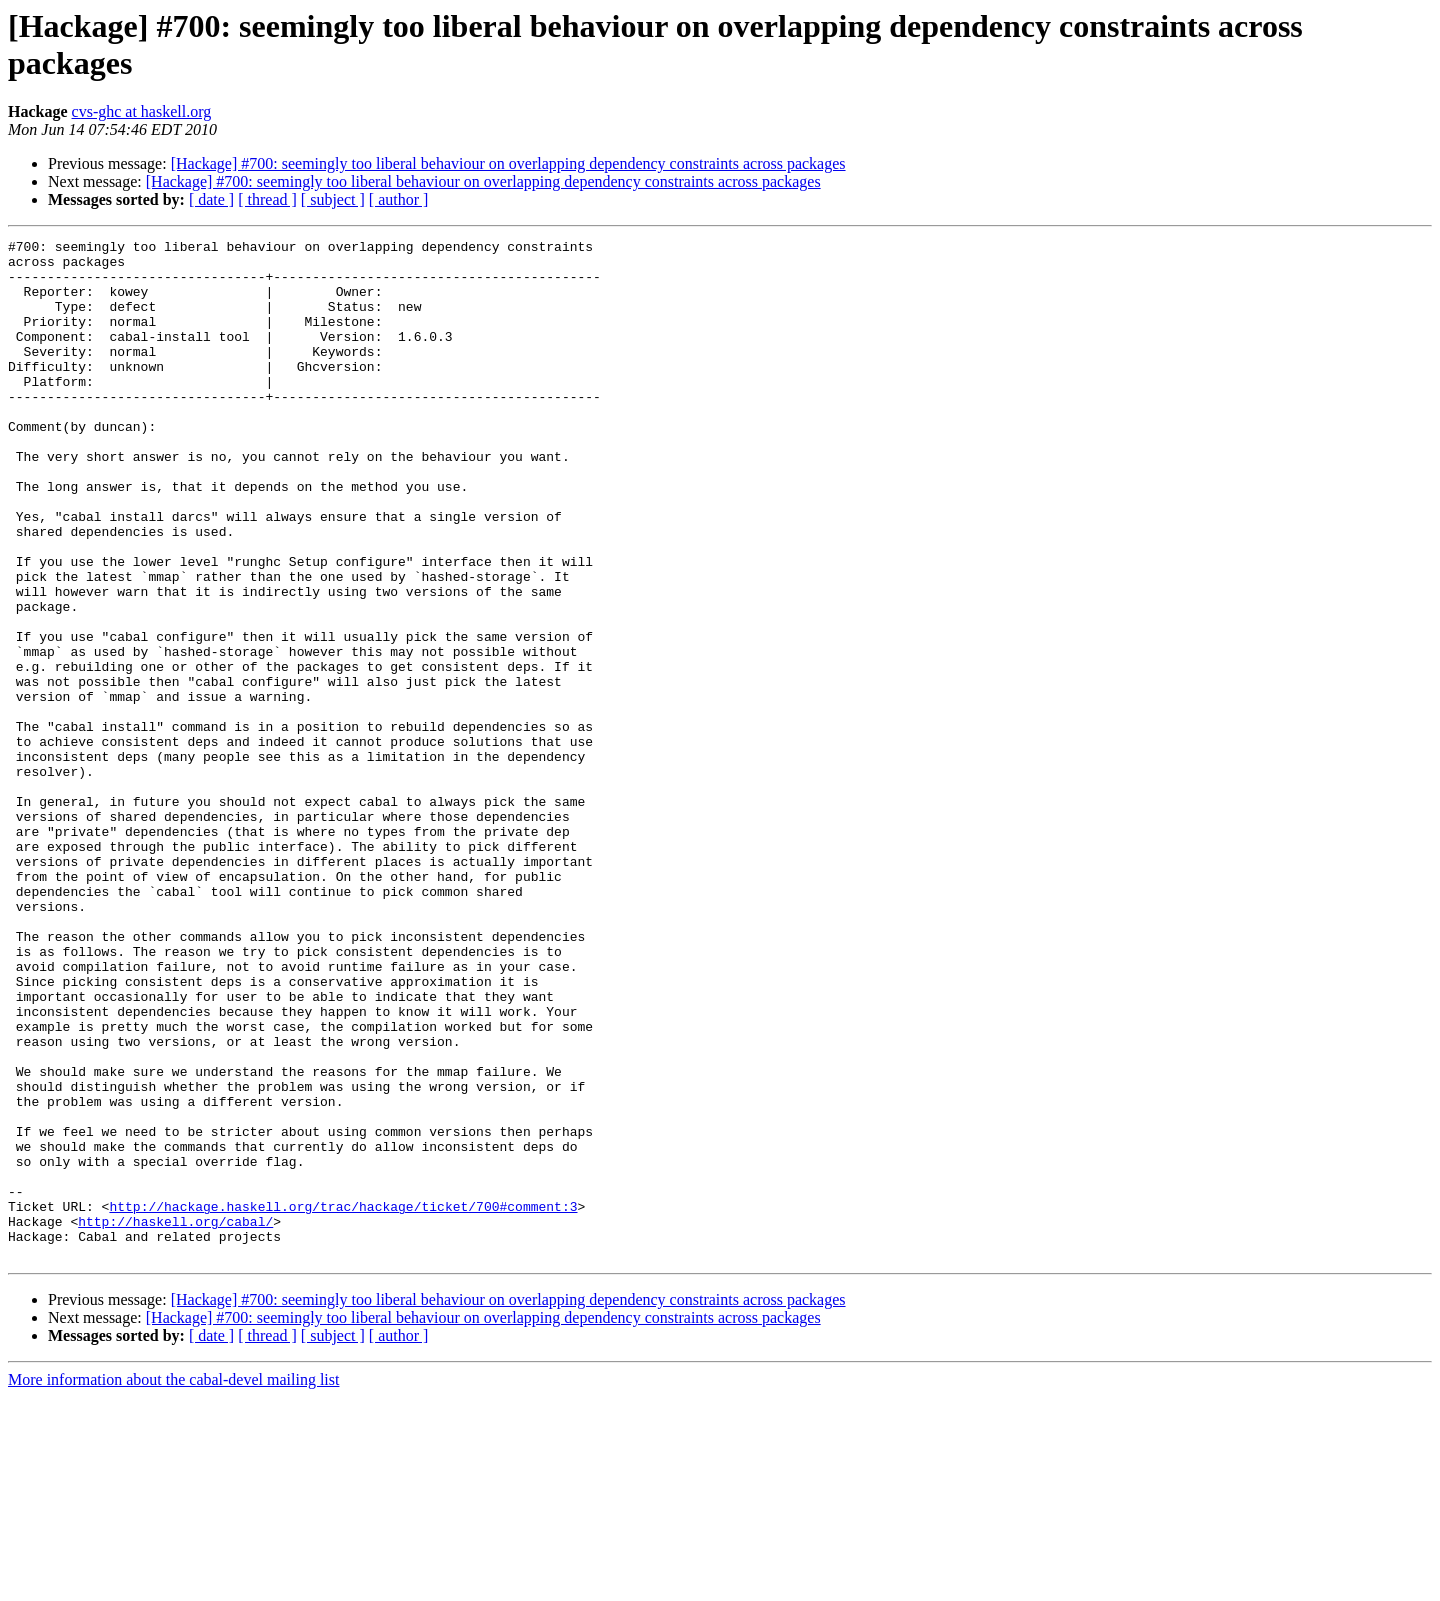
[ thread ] (267, 199)
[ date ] (211, 199)
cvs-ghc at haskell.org (142, 111)
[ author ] (399, 199)
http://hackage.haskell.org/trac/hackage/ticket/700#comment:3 (343, 1401)
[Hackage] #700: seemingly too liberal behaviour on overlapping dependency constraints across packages (508, 163)
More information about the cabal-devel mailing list (173, 1583)
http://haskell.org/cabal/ (175, 1419)
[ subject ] (333, 199)
